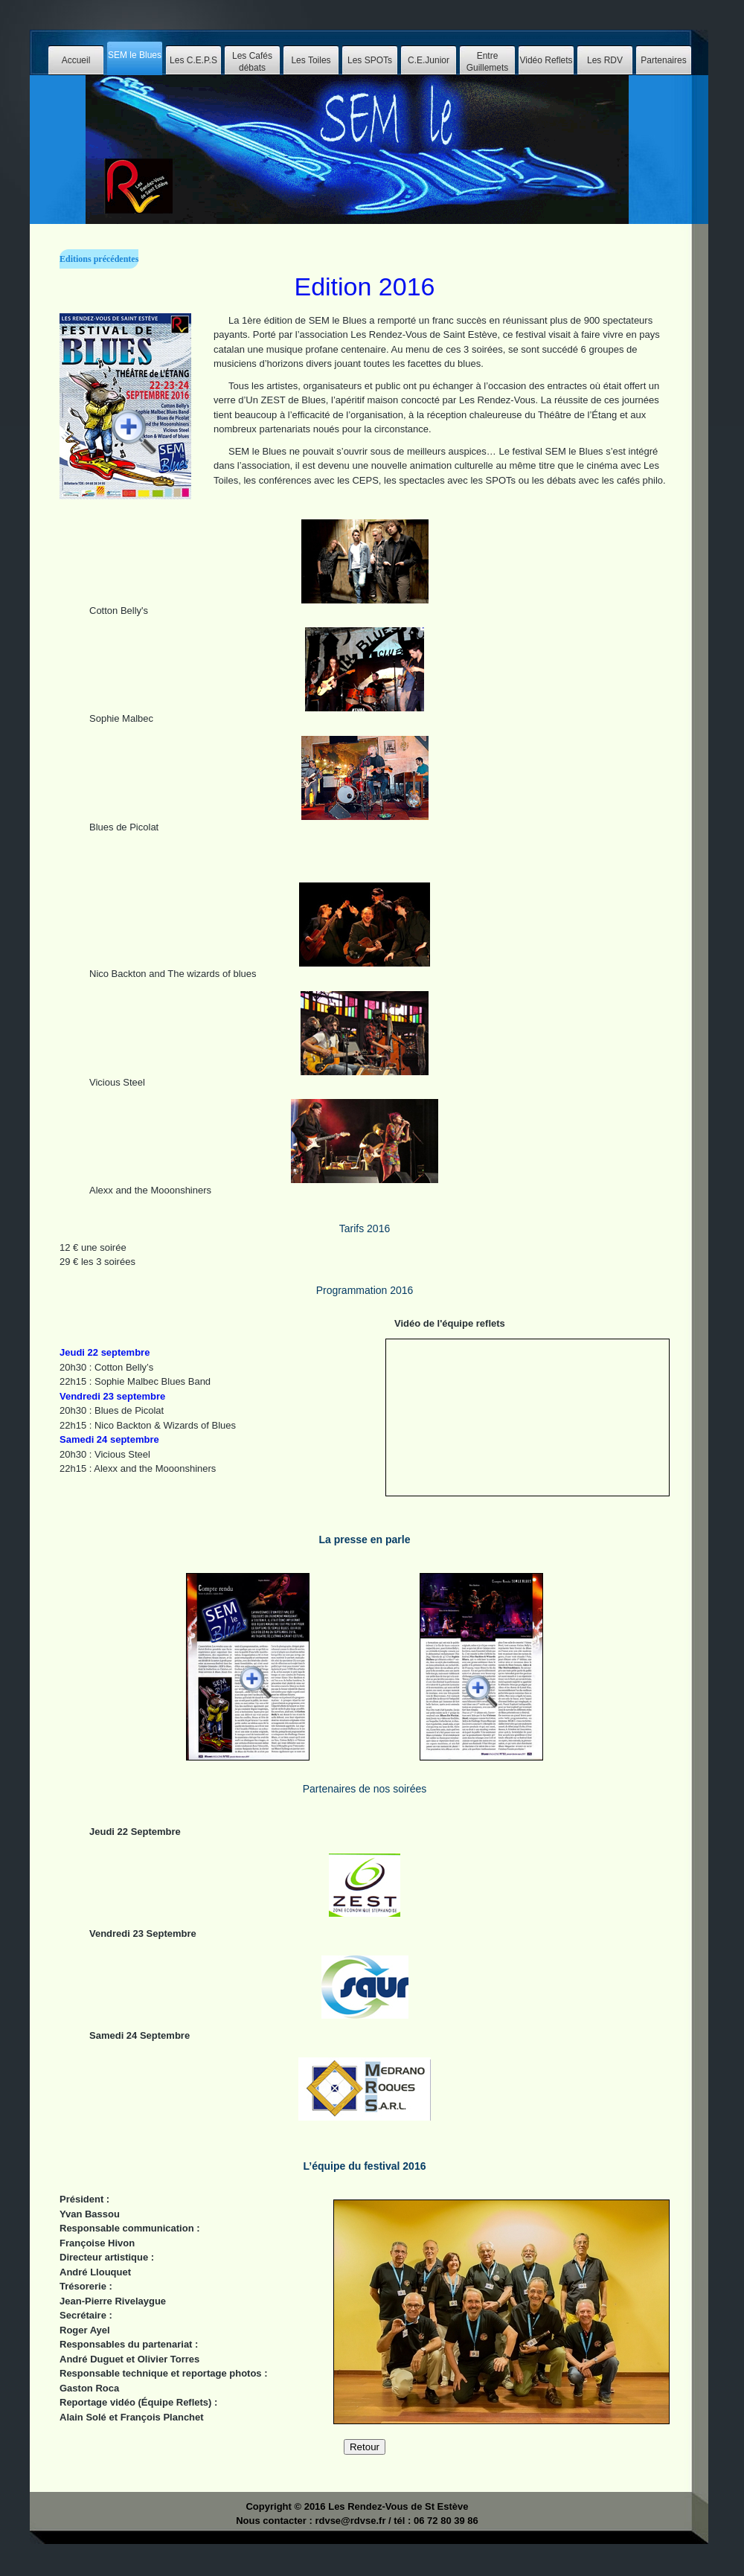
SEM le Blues (134, 55)
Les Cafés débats (252, 62)
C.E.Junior (428, 60)
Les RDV (605, 60)
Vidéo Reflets (545, 60)
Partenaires (663, 60)
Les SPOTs (369, 60)
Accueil (76, 60)
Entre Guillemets (487, 62)
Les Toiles (310, 60)
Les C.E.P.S (193, 60)
